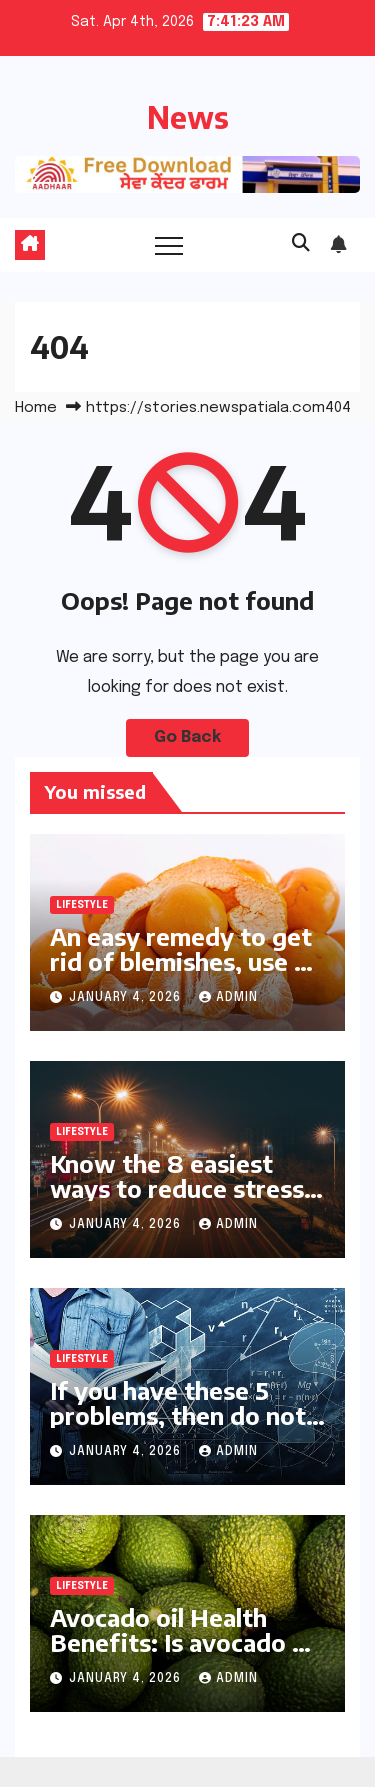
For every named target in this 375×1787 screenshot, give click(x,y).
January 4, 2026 (127, 998)
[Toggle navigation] (169, 245)
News (188, 117)
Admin (228, 998)
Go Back (187, 737)
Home (36, 408)
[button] (301, 244)
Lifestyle (82, 905)
